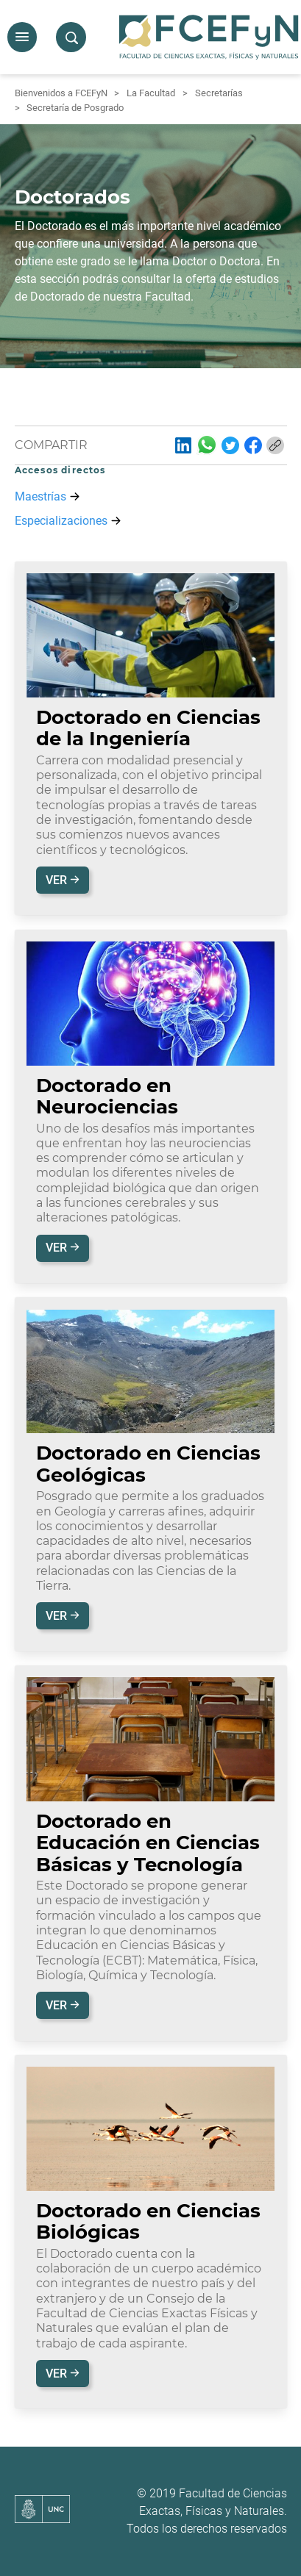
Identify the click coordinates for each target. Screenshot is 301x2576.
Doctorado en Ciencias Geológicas (148, 1463)
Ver (58, 880)
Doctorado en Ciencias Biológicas (148, 2221)
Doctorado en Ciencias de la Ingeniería (148, 728)
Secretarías (219, 92)
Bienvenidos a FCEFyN (61, 92)
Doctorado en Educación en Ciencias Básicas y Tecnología (148, 1842)
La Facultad (151, 92)
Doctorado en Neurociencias (107, 1096)
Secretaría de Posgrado (75, 107)
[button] (22, 37)
